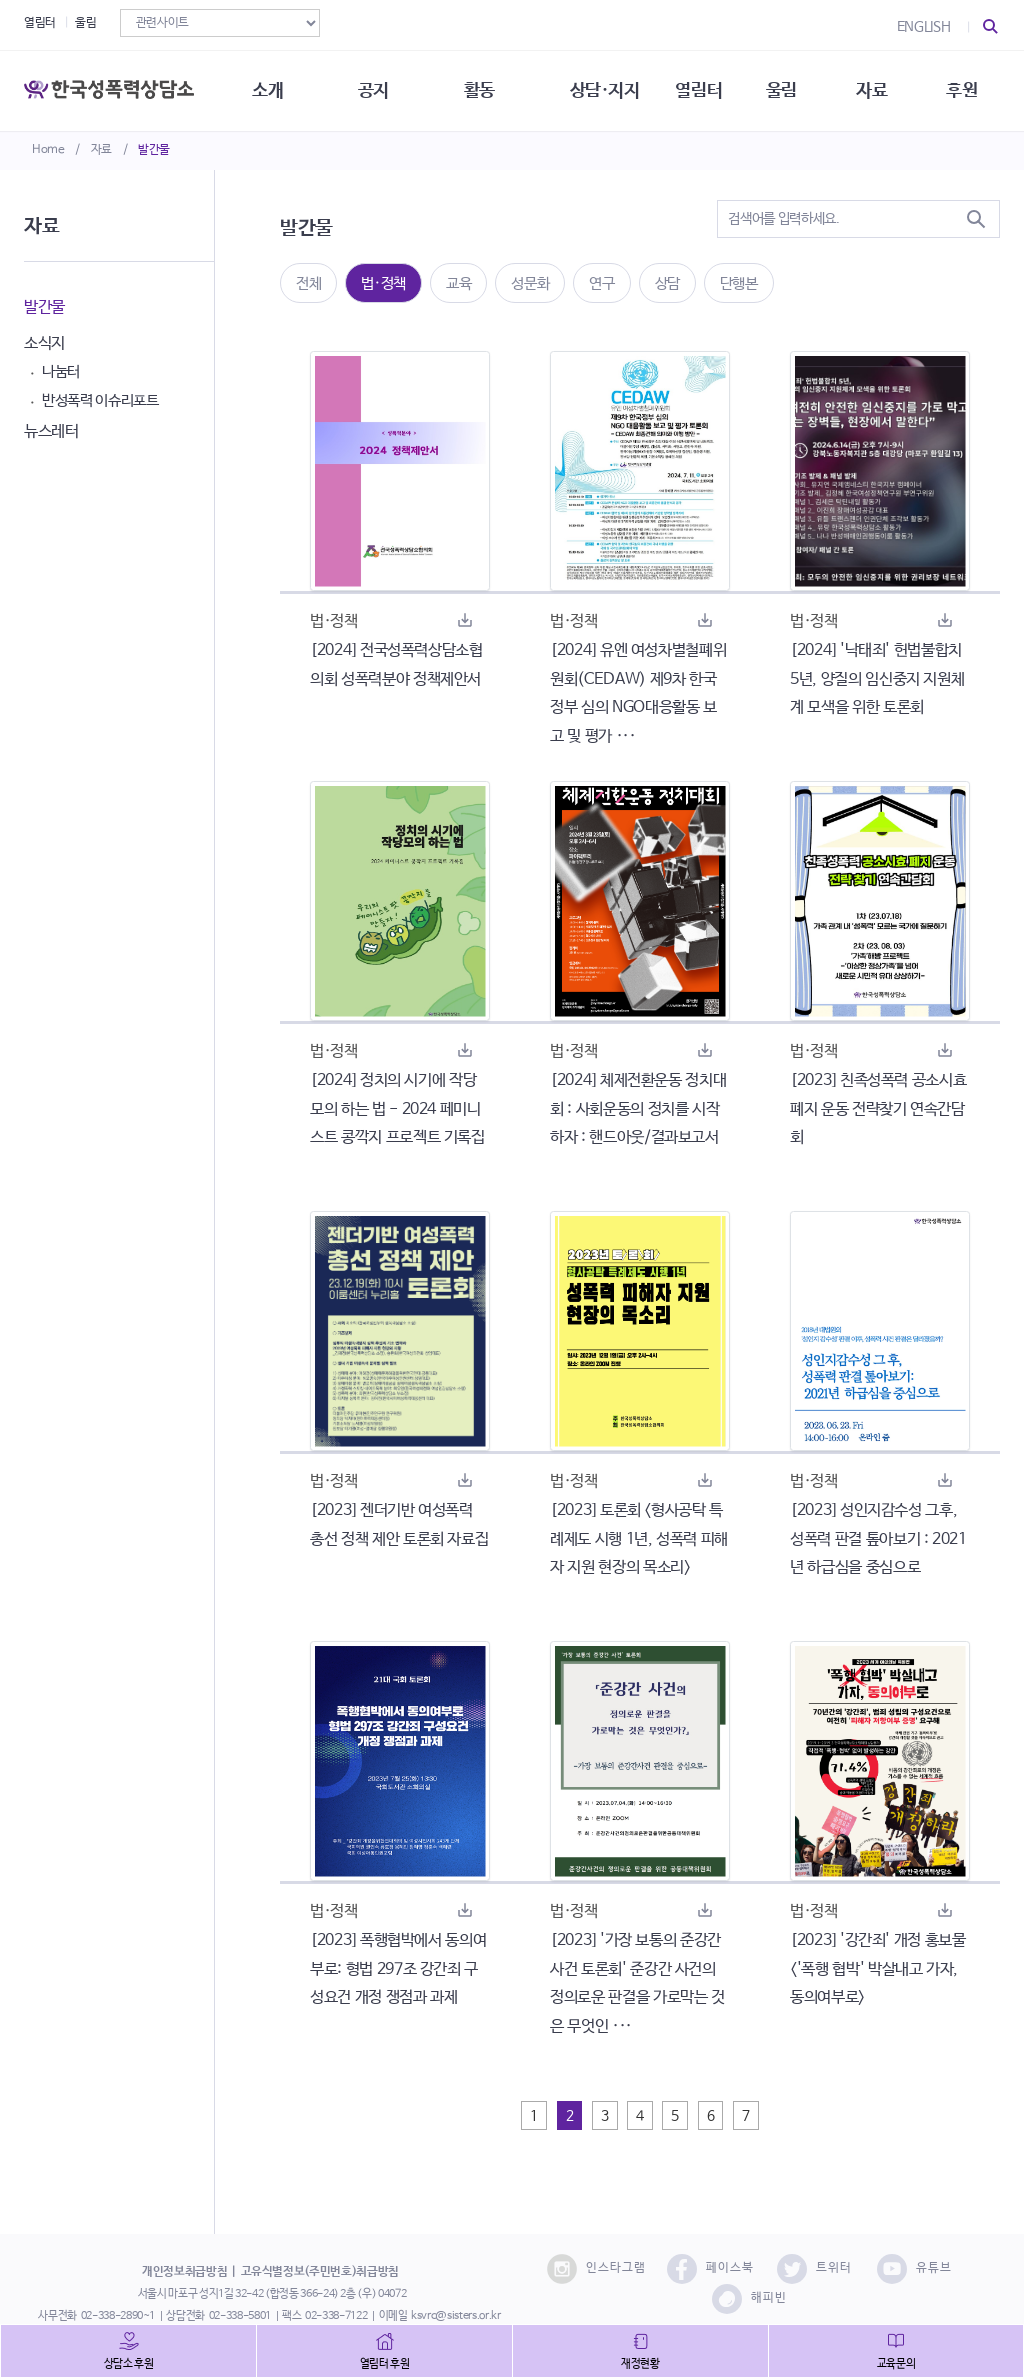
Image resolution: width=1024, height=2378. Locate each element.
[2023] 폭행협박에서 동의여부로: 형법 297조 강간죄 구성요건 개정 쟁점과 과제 (398, 1969)
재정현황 (640, 2364)
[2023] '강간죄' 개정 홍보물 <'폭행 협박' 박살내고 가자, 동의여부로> (878, 1969)
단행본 (739, 283)
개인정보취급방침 (184, 2272)
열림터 (40, 23)
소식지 (44, 343)
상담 (667, 283)
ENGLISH (924, 27)
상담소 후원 (129, 2364)
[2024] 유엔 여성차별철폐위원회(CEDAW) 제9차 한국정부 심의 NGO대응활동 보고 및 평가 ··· (638, 693)
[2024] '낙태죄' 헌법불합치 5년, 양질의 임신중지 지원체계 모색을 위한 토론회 (877, 679)
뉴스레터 (51, 431)
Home (48, 150)
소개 (267, 90)
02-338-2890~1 (118, 2316)
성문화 (530, 283)
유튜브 (914, 2269)
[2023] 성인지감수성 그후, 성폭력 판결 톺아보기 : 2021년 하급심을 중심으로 (878, 1539)
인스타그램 (596, 2269)
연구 (601, 283)
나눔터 (61, 371)
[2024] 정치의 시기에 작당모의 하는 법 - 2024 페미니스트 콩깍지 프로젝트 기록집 (397, 1109)
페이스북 (710, 2269)
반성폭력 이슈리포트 (100, 400)
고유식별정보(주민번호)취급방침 (320, 2272)
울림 (85, 23)
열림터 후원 (385, 2364)
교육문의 (896, 2364)
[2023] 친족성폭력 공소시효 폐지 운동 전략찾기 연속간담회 (878, 1109)
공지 (373, 90)
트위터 (814, 2269)
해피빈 (749, 2299)
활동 (479, 90)
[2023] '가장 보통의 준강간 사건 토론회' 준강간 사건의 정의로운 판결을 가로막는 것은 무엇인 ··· (637, 1983)
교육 (458, 283)
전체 (308, 283)
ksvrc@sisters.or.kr (455, 2316)
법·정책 (383, 283)
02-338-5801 (240, 2316)
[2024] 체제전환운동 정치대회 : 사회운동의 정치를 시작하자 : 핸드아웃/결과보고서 (638, 1109)
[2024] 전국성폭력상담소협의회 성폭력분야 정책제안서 (396, 665)
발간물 (154, 150)
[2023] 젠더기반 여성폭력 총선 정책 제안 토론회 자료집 (399, 1525)
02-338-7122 (336, 2316)
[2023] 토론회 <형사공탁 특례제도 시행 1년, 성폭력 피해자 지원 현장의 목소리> (639, 1539)
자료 (101, 150)
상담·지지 (605, 90)
